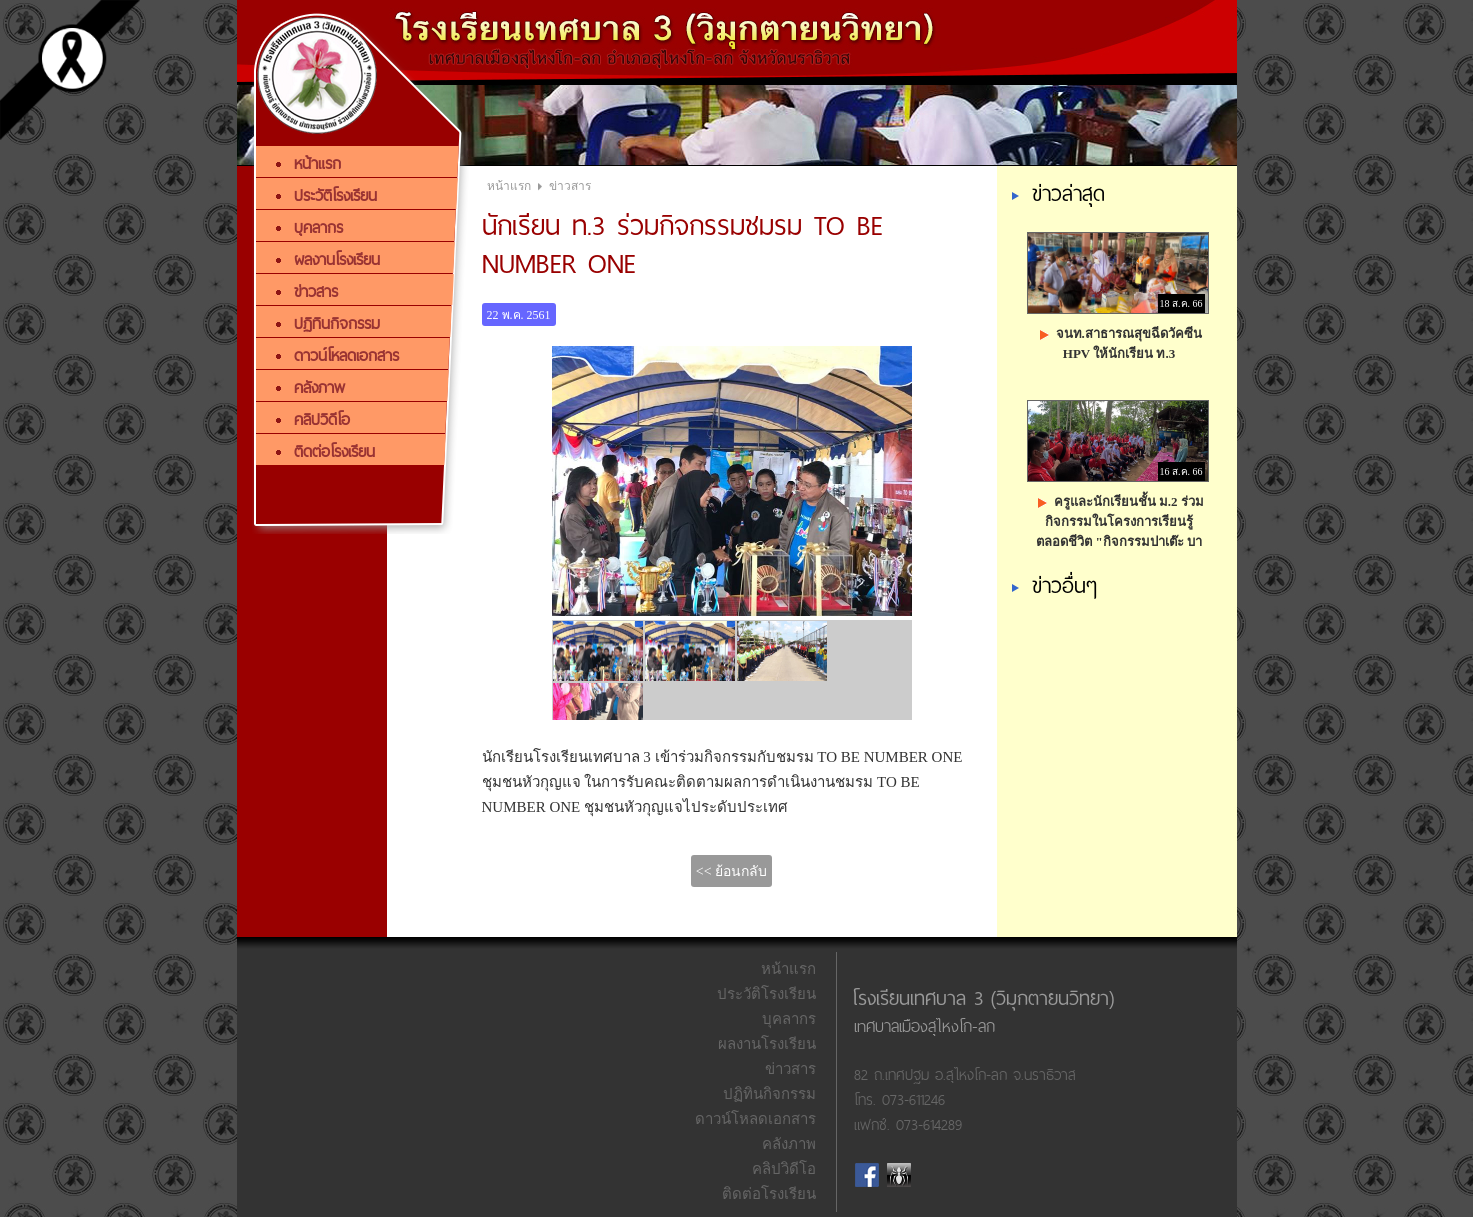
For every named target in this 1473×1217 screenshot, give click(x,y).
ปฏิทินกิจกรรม (769, 1094)
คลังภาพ (789, 1144)
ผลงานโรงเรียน (767, 1044)
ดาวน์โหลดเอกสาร (755, 1119)
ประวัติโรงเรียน (766, 994)
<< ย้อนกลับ (731, 871)
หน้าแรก (509, 186)
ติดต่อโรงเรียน (769, 1194)
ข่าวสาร (570, 186)
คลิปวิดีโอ (784, 1169)
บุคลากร (789, 1019)
